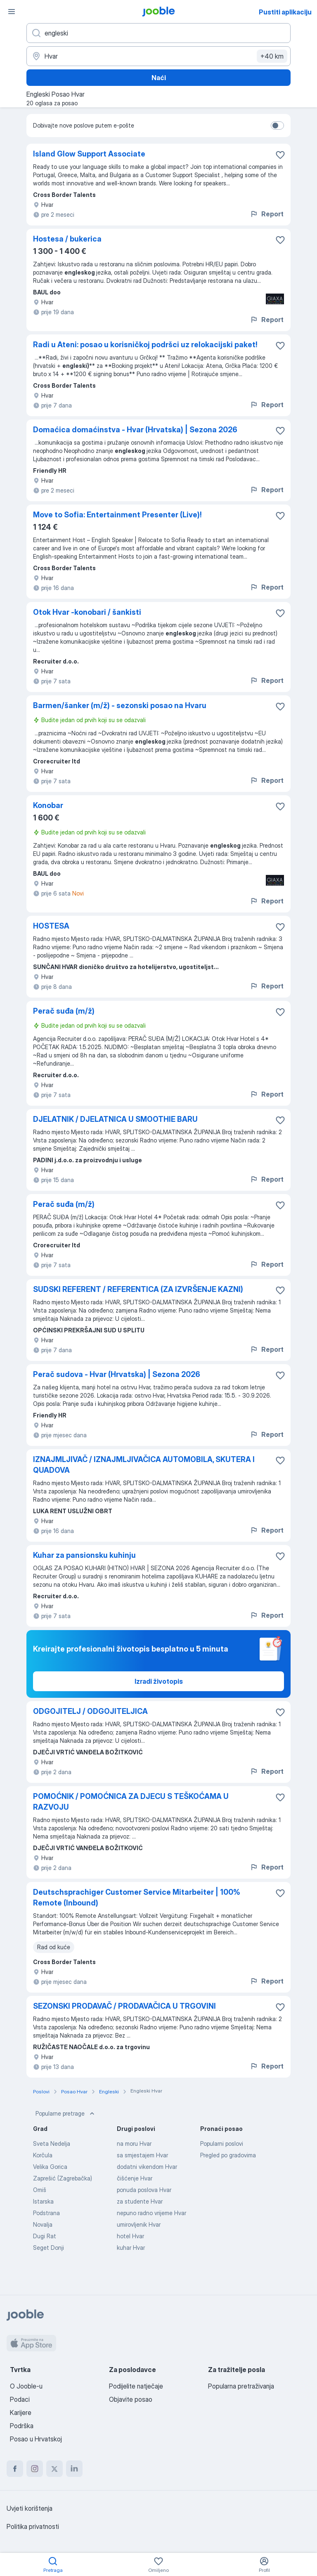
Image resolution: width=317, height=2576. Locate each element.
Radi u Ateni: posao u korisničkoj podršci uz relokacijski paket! (145, 344)
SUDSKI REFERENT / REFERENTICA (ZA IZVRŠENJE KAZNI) (138, 1289)
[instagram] (34, 2468)
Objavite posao (130, 2399)
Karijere (20, 2412)
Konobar (48, 805)
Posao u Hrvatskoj (36, 2439)
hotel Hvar (130, 2235)
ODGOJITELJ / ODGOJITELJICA (90, 1711)
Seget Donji (48, 2247)
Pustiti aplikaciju (285, 12)
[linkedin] (74, 2468)
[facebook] (15, 2468)
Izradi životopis (159, 1681)
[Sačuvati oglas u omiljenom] (280, 155)
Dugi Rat (44, 2235)
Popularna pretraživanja (241, 2386)
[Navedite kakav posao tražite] (158, 33)
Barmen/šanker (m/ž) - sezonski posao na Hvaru (119, 705)
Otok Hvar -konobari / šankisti (87, 612)
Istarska (43, 2201)
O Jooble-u (26, 2386)
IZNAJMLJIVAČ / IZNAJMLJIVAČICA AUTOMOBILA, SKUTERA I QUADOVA (144, 1464)
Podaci (20, 2399)
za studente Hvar (140, 2201)
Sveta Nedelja (51, 2143)
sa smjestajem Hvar (142, 2155)
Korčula (42, 2155)
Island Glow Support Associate (89, 153)
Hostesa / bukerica (67, 239)
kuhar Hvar (131, 2247)
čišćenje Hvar (134, 2178)
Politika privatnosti (33, 2526)
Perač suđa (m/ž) (64, 1011)
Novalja (42, 2224)
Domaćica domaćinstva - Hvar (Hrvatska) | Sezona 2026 (135, 429)
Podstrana (46, 2212)
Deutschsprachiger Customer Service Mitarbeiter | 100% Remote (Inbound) (136, 1897)
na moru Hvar (134, 2143)
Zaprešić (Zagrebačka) (62, 2178)
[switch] (277, 125)
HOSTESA (51, 926)
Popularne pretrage (65, 2113)
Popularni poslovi (221, 2143)
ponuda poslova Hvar (144, 2189)
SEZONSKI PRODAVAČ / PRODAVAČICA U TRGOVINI (124, 2006)
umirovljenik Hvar (139, 2224)
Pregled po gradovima (228, 2155)
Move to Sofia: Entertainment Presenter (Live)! (117, 514)
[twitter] (54, 2468)
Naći (158, 77)
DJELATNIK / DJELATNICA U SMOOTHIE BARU (115, 1119)
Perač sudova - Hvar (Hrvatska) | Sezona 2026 (116, 1374)
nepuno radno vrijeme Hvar (151, 2212)
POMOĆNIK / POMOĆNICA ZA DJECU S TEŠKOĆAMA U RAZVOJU (131, 1801)
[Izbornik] (11, 11)
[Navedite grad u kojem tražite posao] (158, 56)
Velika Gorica (50, 2166)
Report (267, 214)
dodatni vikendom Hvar (147, 2166)
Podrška (21, 2426)
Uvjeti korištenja (29, 2508)
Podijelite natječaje (136, 2386)
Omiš (39, 2189)
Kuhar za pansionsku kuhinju (84, 1555)
